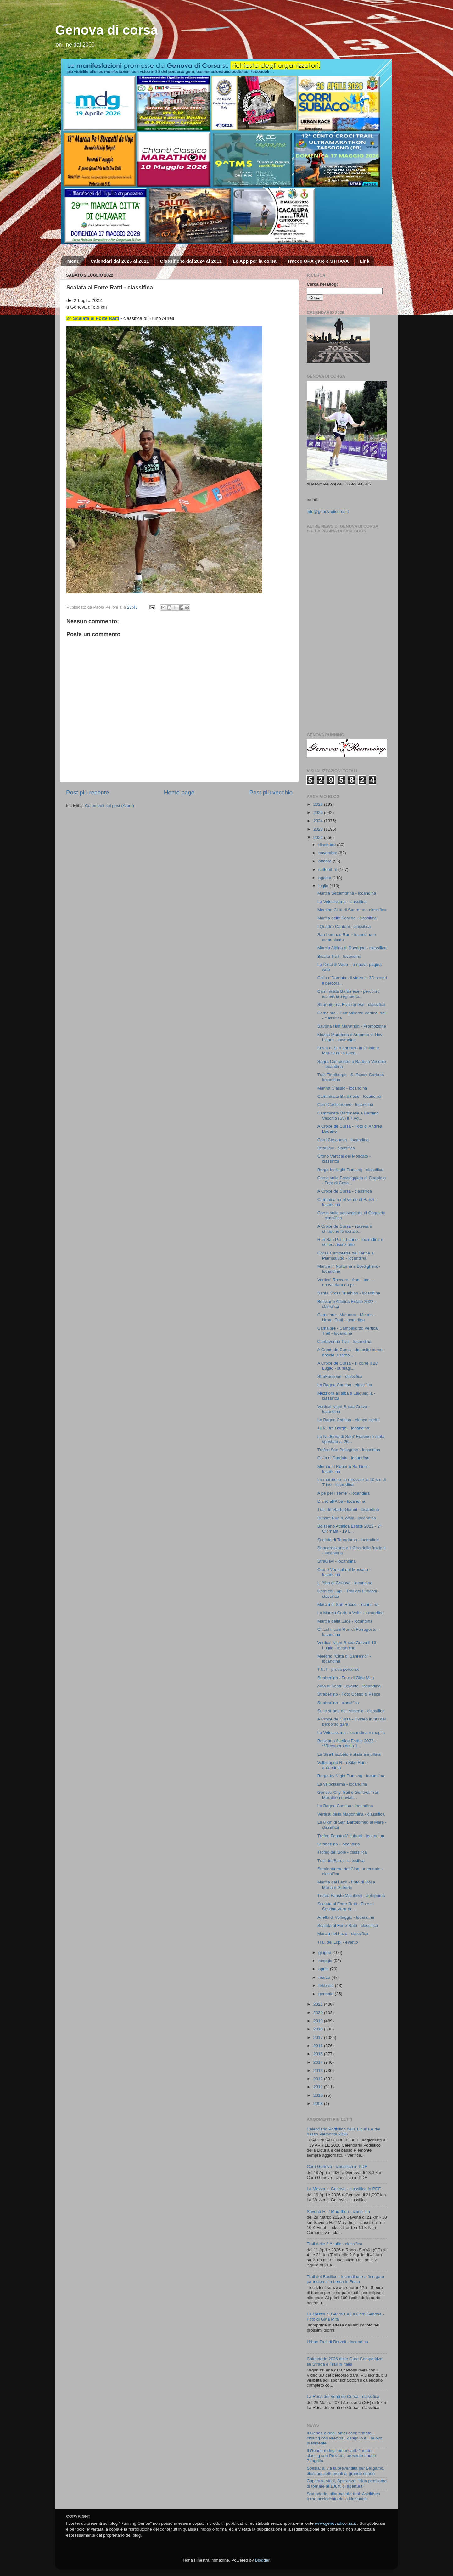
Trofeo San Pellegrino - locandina (348, 1449)
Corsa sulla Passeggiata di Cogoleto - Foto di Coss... (351, 1180)
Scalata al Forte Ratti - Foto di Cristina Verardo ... (345, 1906)
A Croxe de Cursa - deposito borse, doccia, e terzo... (350, 1352)
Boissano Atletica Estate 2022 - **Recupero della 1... (346, 1743)
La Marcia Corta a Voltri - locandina (350, 1612)
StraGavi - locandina (336, 1561)
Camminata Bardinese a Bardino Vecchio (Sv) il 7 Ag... (348, 1115)
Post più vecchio (271, 792)
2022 (318, 837)
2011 (318, 2087)
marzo (324, 1977)
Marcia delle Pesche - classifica (347, 918)
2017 (318, 2037)
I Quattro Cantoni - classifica (344, 926)
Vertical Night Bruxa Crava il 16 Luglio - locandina (346, 1645)
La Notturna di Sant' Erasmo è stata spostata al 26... (350, 1439)
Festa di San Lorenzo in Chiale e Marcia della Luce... (348, 1050)
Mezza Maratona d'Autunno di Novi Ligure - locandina (350, 1037)
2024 (318, 820)
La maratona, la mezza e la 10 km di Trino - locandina (351, 1482)
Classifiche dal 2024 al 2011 (191, 261)
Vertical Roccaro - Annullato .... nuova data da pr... (346, 1282)
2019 (318, 2020)
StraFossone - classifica (339, 1376)
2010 (318, 2095)
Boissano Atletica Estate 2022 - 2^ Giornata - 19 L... (349, 1529)
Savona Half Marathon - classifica (338, 2211)
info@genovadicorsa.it (328, 511)
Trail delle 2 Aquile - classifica (334, 2244)
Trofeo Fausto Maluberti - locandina (350, 1835)
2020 (318, 2012)
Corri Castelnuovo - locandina (345, 1104)
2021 (318, 2004)
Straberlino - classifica (338, 1702)
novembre (328, 852)
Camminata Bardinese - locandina (349, 1096)
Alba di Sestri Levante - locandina (349, 1686)
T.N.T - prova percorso (338, 1669)
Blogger (262, 2560)
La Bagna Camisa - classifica (344, 1385)
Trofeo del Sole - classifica (342, 1852)
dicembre (327, 844)
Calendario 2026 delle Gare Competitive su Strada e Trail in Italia (344, 2361)
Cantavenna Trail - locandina (344, 1341)
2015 (318, 2053)
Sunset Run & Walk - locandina (346, 1518)
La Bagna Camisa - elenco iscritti (348, 1419)
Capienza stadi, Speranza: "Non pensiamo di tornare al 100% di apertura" (347, 2483)
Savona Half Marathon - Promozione (351, 1026)
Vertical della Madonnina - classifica (351, 1814)
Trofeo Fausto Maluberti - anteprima (351, 1895)
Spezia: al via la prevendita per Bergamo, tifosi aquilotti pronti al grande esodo (345, 2471)
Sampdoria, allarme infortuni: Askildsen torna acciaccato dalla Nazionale (343, 2496)
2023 (318, 829)
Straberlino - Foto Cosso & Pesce (348, 1694)
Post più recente (87, 792)
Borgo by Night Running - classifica (350, 1169)
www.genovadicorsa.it (335, 2523)
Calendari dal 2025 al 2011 (120, 261)
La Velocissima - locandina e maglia (351, 1732)
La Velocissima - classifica (342, 901)
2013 (318, 2070)
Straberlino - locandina (338, 1844)
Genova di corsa (106, 30)
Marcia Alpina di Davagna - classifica (352, 948)
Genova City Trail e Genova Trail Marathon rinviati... (348, 1795)
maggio (325, 1960)
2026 (318, 804)
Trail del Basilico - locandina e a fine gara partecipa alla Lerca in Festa (345, 2279)
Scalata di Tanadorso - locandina (348, 1539)
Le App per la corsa (255, 261)
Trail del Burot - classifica (341, 1860)
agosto (325, 877)
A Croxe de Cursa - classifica (344, 1191)
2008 (318, 2103)
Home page (179, 792)
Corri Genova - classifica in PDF (337, 2166)
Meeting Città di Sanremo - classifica (351, 909)
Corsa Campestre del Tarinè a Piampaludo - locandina (345, 1255)
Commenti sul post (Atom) (109, 805)
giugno (325, 1952)
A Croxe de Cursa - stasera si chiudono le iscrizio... (345, 1229)
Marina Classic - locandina (342, 1088)
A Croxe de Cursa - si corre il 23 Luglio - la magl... (347, 1366)
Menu (73, 261)
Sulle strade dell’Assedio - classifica (351, 1711)
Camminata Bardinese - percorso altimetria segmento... (348, 994)
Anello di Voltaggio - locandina (345, 1917)
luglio (323, 886)
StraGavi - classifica (336, 1148)
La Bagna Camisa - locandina (345, 1806)
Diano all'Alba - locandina (341, 1501)
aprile (324, 1969)
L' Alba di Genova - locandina (344, 1582)
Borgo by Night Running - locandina (350, 1775)
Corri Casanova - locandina (343, 1139)
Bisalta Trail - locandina (339, 956)
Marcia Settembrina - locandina (346, 893)
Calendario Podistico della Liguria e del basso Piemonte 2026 (343, 2131)
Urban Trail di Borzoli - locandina (337, 2341)
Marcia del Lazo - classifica (342, 1933)
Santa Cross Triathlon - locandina (348, 1293)
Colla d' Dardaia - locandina (343, 1458)
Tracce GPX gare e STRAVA (318, 261)
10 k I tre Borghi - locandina (343, 1428)
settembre (328, 869)
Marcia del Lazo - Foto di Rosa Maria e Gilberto (346, 1884)
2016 (318, 2045)
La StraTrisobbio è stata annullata (349, 1754)
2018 (318, 2029)
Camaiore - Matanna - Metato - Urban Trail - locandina (346, 1317)
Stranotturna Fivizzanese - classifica (351, 1004)
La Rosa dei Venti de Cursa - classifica (343, 2396)
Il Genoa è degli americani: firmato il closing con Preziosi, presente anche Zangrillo (341, 2455)
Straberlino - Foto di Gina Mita (345, 1677)
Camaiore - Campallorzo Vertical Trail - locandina (347, 1331)
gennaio (326, 1993)
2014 (318, 2062)
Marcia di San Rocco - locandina (347, 1604)
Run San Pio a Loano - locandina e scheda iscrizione (350, 1242)
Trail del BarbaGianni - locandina (348, 1509)
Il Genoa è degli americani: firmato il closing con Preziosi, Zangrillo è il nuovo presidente (344, 2438)
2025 (318, 812)
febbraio (326, 1985)
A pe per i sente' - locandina (343, 1493)
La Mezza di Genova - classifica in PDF (344, 2188)
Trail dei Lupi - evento (337, 1942)
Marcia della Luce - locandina (345, 1621)
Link (364, 261)
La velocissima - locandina (342, 1784)
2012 (318, 2078)
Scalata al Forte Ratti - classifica (347, 1925)
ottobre (325, 861)
